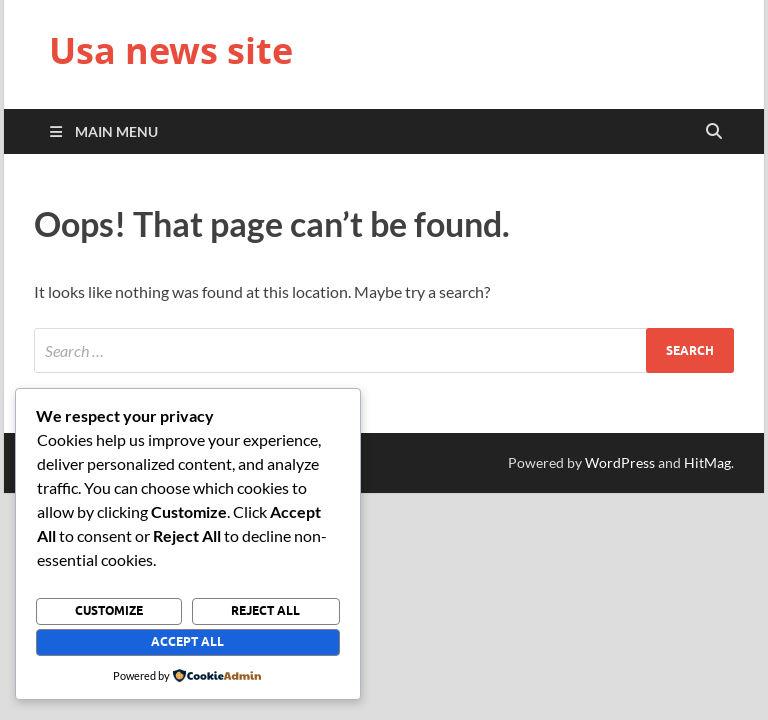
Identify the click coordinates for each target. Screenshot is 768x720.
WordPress (620, 462)
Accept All (187, 641)
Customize (109, 610)
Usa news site (171, 50)
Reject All (265, 610)
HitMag (707, 462)
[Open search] (714, 132)
